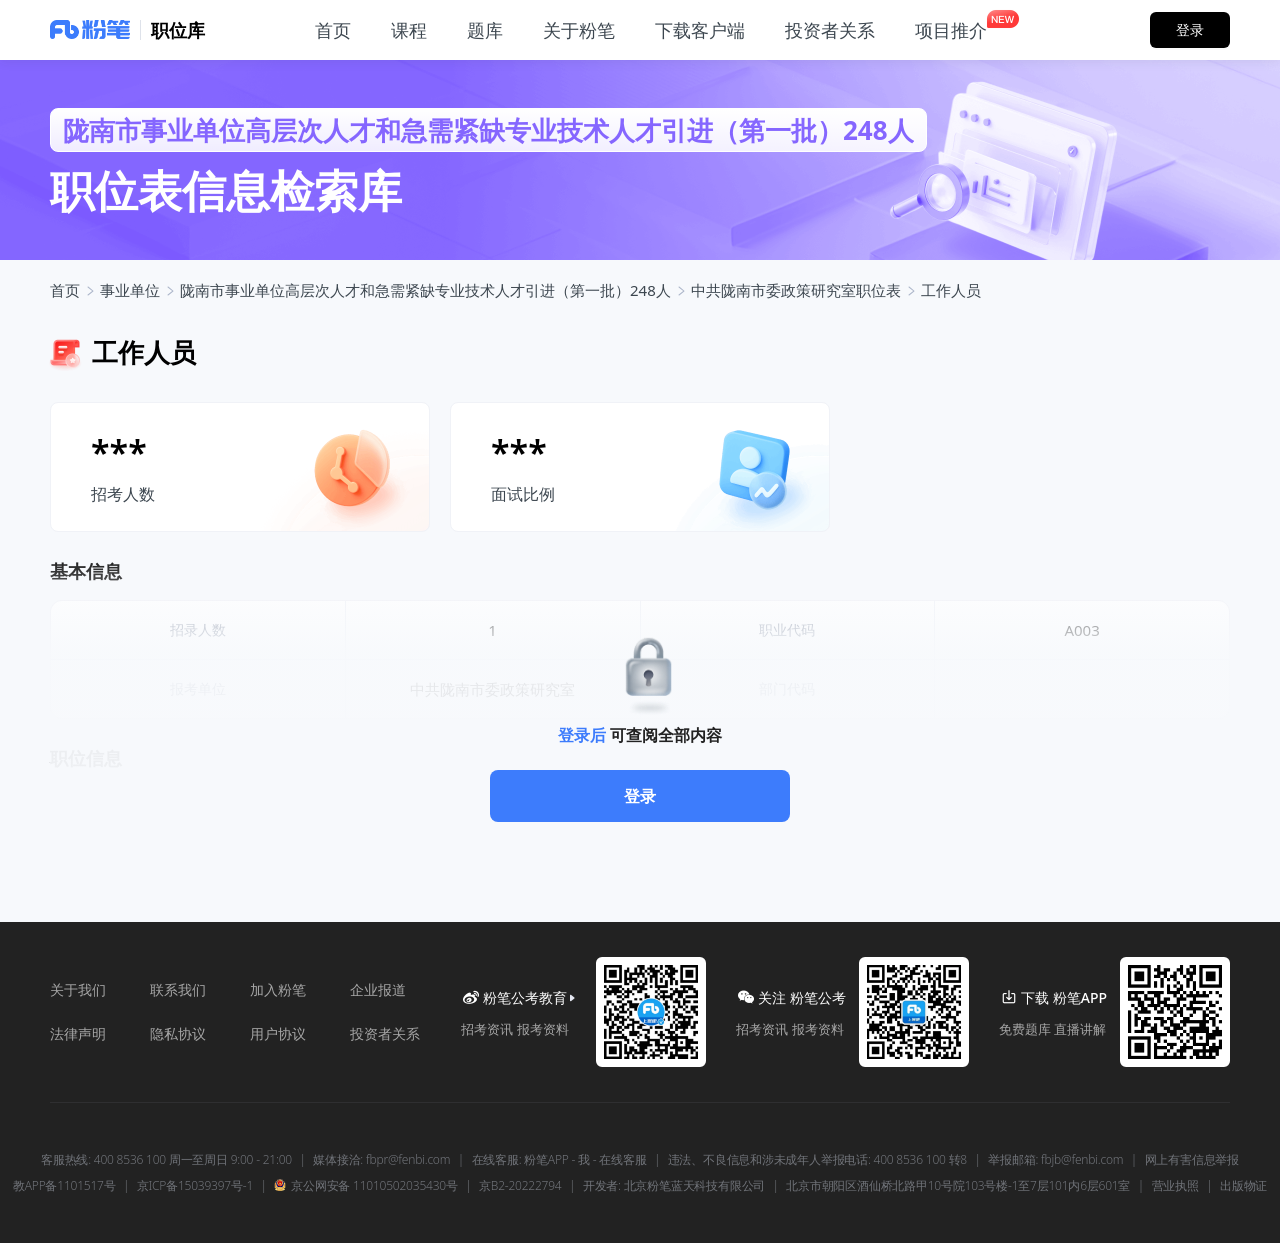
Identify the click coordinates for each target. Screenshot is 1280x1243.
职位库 (178, 30)
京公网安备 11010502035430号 (365, 1186)
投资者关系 (385, 1033)
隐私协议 (178, 1033)
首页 (65, 290)
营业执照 (1175, 1186)
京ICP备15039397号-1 (195, 1186)
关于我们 (78, 989)
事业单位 (130, 290)
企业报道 (378, 989)
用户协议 (278, 1033)
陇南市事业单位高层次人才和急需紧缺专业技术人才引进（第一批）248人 (425, 290)
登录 (640, 796)
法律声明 (78, 1033)
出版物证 (1243, 1186)
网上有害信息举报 (1192, 1160)
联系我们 (178, 989)
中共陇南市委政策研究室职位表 (796, 290)
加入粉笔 (278, 989)
